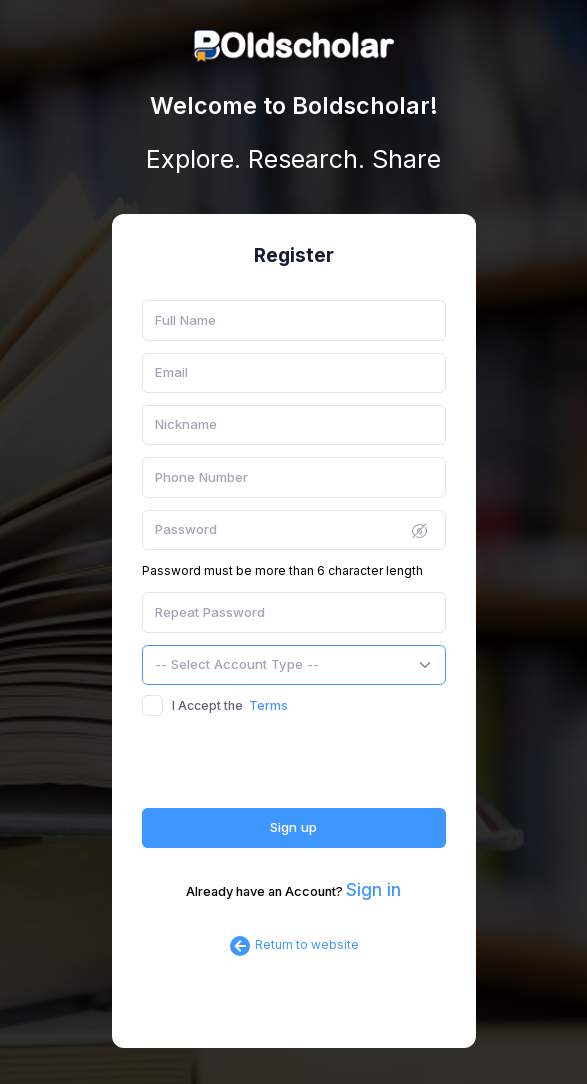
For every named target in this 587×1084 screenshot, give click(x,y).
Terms (268, 705)
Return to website (293, 944)
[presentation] (294, 769)
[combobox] (294, 665)
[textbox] (237, 665)
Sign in (373, 890)
